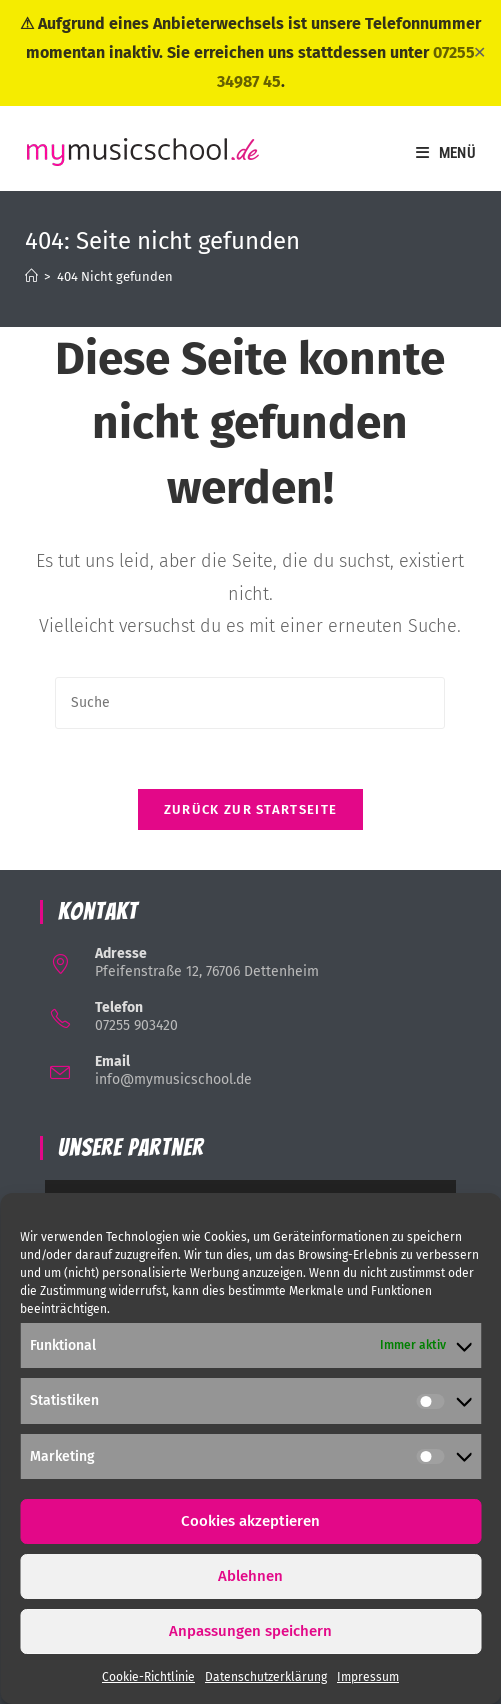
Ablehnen (250, 1576)
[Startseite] (31, 276)
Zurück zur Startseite (250, 809)
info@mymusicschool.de (173, 1079)
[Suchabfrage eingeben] (250, 702)
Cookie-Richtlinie (148, 1677)
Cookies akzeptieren (250, 1521)
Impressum (368, 1677)
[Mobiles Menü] (446, 153)
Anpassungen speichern (250, 1631)
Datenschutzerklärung (266, 1677)
